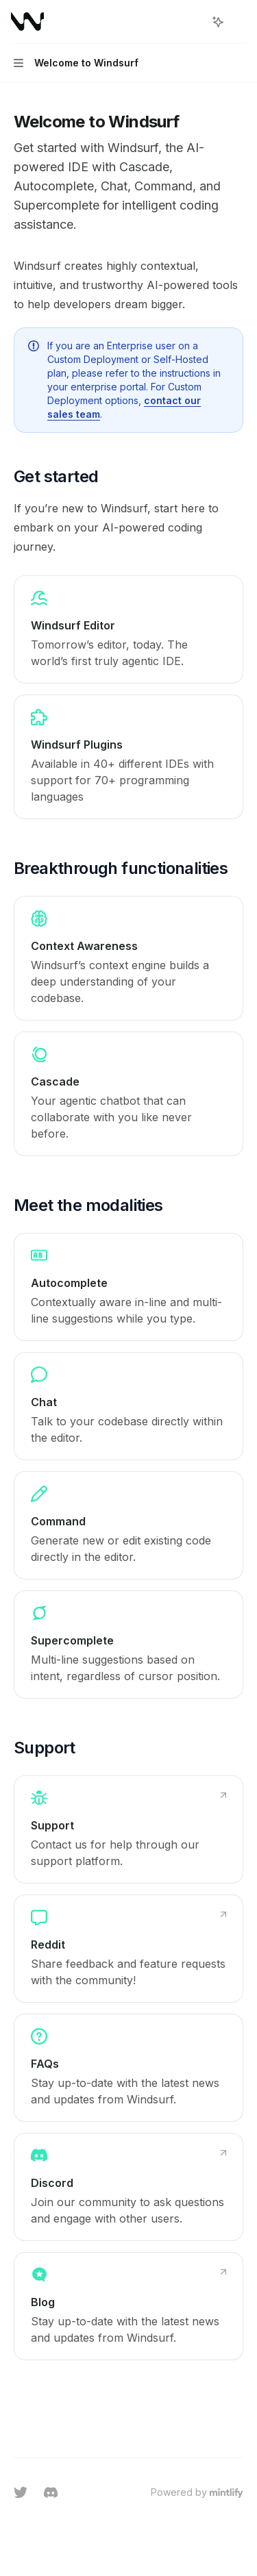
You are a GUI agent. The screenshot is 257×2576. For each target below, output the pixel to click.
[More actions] (239, 22)
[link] (128, 629)
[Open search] (193, 22)
